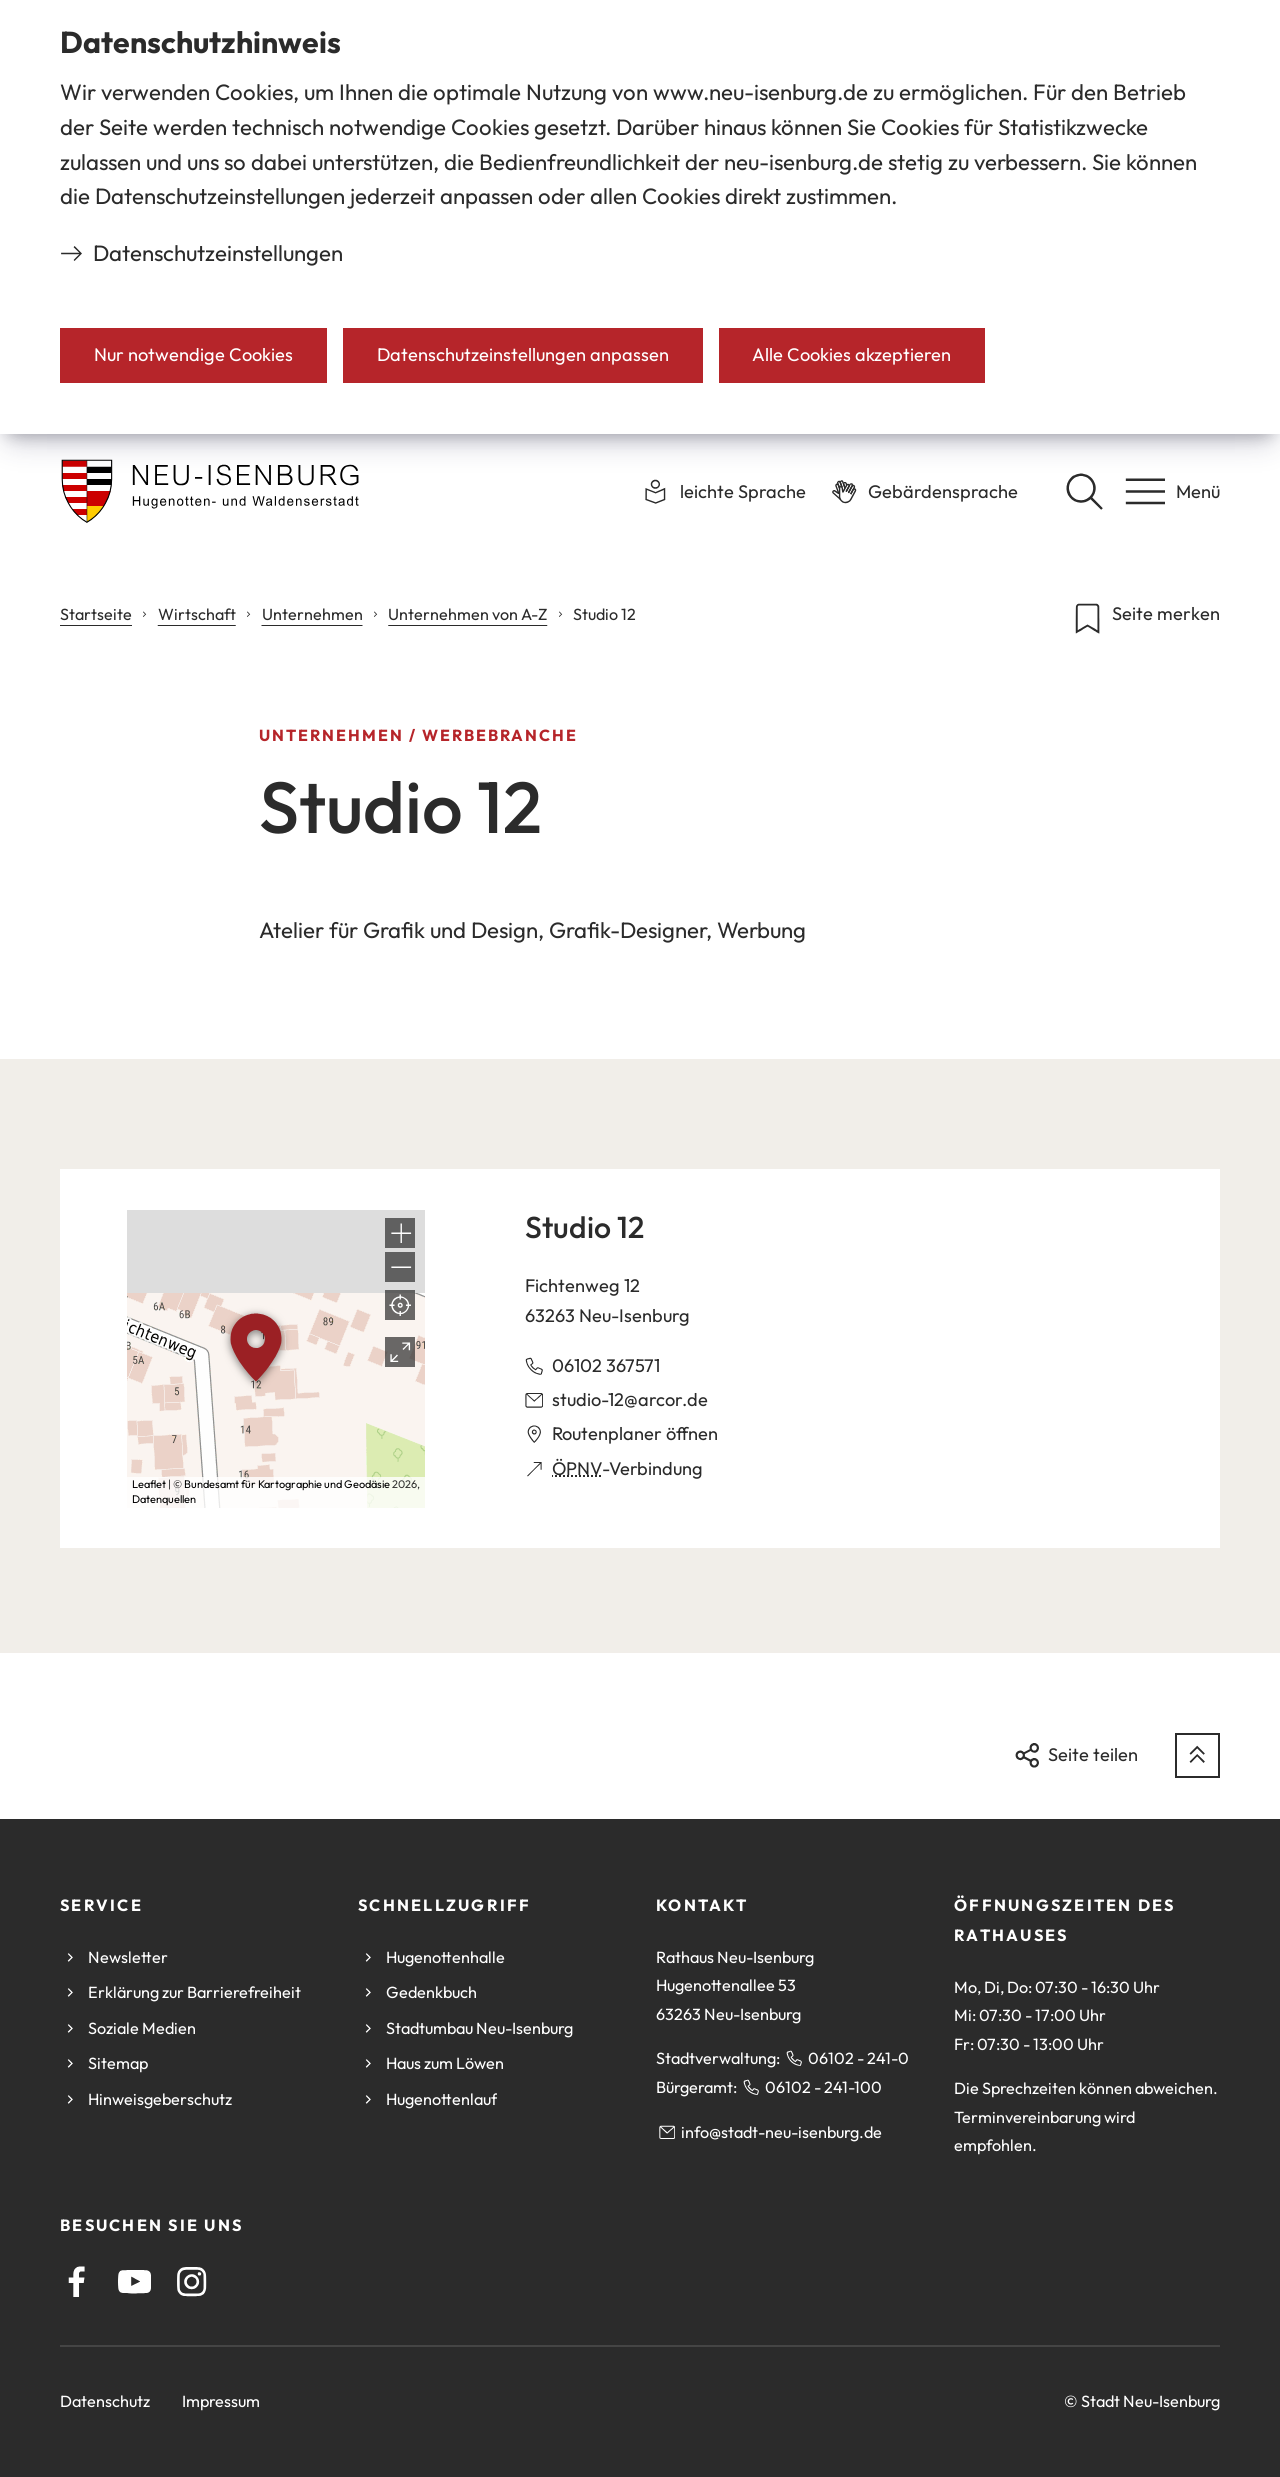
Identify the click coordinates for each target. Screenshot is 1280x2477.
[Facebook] (76, 2281)
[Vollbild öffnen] (400, 1352)
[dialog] (640, 217)
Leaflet (149, 1484)
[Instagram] (191, 2281)
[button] (400, 1233)
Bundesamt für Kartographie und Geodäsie (287, 1484)
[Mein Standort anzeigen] (400, 1305)
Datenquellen (164, 1499)
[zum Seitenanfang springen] (1197, 1755)
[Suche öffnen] (1084, 491)
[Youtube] (134, 2281)
